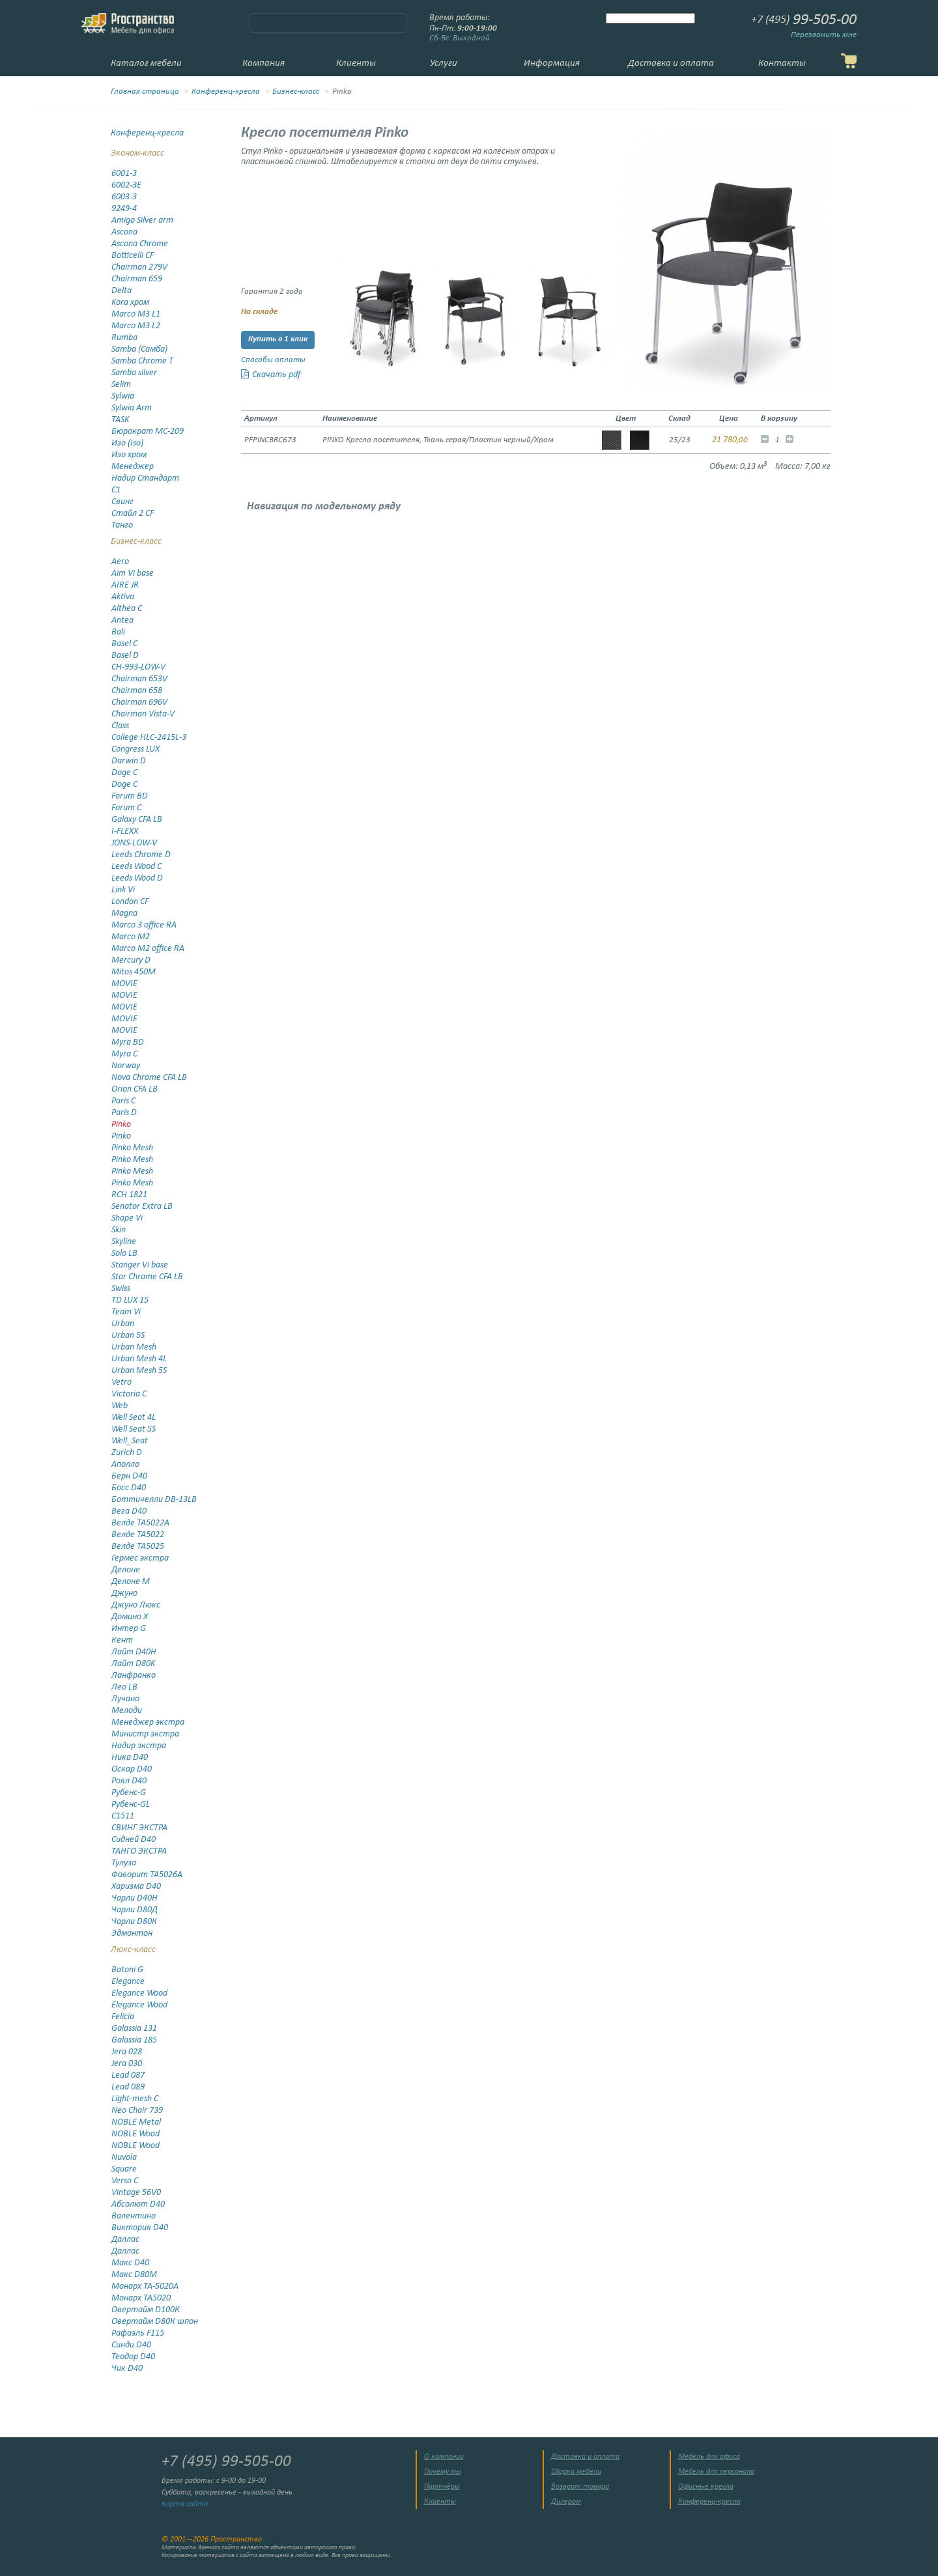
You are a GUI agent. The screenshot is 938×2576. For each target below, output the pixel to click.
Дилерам (566, 2502)
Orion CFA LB (134, 1089)
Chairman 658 (136, 691)
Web (119, 1406)
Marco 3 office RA (144, 925)
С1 (116, 490)
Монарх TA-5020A (144, 2286)
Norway (125, 1066)
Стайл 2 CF (132, 513)
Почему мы (442, 2472)
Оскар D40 (131, 1769)
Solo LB (124, 1253)
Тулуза (123, 1863)
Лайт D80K (133, 1664)
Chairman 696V (139, 702)
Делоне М (130, 1582)
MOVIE (124, 984)
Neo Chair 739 (137, 2111)
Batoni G (127, 1970)
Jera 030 (126, 2064)
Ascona (124, 232)
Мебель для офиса (709, 2457)
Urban (122, 1324)
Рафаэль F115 (137, 2333)
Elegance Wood (139, 1993)
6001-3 (124, 173)
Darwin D (128, 761)
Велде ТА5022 (137, 1535)
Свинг (122, 502)
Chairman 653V (139, 679)
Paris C (123, 1101)
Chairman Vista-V (143, 714)
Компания (263, 63)
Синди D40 (131, 2345)
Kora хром (130, 302)
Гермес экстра (140, 1558)
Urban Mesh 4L (139, 1359)
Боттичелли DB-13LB (154, 1500)
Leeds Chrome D (141, 855)
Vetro (121, 1382)
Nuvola (124, 2157)
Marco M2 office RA (147, 949)
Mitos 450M (133, 972)
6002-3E (126, 185)
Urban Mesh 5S (139, 1371)
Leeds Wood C (136, 866)
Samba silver (134, 373)
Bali (118, 632)
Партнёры (442, 2487)
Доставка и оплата (671, 63)
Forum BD (129, 796)
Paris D (124, 1113)
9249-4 (124, 209)
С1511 (122, 1816)
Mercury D (130, 960)
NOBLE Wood (135, 2134)
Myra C (124, 1054)
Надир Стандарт (145, 478)
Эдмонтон (131, 1933)
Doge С (124, 784)
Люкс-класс (133, 1950)
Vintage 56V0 (136, 2193)
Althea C (126, 609)
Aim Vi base (132, 573)
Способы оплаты (273, 360)
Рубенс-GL (130, 1804)
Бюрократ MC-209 (147, 431)
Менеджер (132, 467)
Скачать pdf (270, 375)
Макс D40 (130, 2263)
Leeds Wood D (137, 878)
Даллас (125, 2239)
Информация (552, 63)
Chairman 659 (136, 279)
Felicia (122, 2017)
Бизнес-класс (295, 91)
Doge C (124, 773)
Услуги (443, 63)
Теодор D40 (133, 2357)
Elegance (128, 1982)
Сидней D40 (133, 1840)
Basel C (124, 644)
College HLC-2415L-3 (148, 738)
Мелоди (126, 1711)
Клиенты (356, 63)
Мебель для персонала (716, 2472)
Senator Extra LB (142, 1206)
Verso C (124, 2181)
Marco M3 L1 (135, 314)
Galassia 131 (134, 2028)
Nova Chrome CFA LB (149, 1078)
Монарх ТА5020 (141, 2298)
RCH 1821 (129, 1195)
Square (124, 2169)
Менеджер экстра (147, 1722)
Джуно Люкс (135, 1605)
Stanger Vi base (139, 1265)
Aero (120, 562)
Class (120, 726)
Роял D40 (129, 1781)
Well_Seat (129, 1441)
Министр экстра (145, 1734)
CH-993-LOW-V (138, 667)
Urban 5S (128, 1335)
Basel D (125, 655)
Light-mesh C (134, 2099)
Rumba (124, 338)
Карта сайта (185, 2504)
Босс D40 (128, 1488)
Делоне (125, 1570)
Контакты (782, 63)
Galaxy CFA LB (136, 820)
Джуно (124, 1593)
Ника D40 (129, 1757)
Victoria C (129, 1394)
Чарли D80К (134, 1922)
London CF (130, 902)
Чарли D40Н (134, 1898)
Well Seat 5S (133, 1429)
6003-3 (124, 197)
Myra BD (127, 1042)
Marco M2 (130, 937)
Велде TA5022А (140, 1523)
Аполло (125, 1464)
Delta (121, 291)
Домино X (129, 1617)
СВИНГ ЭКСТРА (139, 1828)
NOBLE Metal (136, 2122)
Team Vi (126, 1312)
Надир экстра (138, 1746)
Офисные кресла (705, 2487)
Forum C (126, 808)
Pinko (121, 1124)
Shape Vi (127, 1218)
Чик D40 (127, 2368)
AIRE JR (125, 585)
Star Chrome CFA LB (147, 1277)
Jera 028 (126, 2052)
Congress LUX (135, 749)
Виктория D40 (139, 2228)
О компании (444, 2457)
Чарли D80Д (134, 1910)
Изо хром (129, 455)
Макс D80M (134, 2275)
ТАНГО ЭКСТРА (139, 1851)
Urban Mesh (133, 1347)
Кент (122, 1640)
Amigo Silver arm (142, 220)
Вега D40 (129, 1511)
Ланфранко (133, 1675)
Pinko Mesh (132, 1148)
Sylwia (122, 396)
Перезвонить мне (824, 35)
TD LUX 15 (130, 1300)
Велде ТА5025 (137, 1546)
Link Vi (123, 890)
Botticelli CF (132, 256)
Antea (122, 620)
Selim (121, 384)
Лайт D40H (133, 1652)
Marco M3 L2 (135, 326)
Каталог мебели (146, 63)
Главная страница (145, 91)
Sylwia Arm (131, 408)
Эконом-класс (137, 153)
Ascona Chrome (139, 244)
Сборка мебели (576, 2472)
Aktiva (122, 597)
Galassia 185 (134, 2040)
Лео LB (124, 1687)
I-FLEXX (124, 831)
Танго (122, 525)
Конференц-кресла (226, 91)
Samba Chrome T (142, 361)
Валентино (133, 2216)
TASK (120, 420)
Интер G (128, 1629)
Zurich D (126, 1453)
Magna (124, 913)
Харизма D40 (136, 1886)
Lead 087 (128, 2075)
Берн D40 (129, 1476)
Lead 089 (128, 2087)
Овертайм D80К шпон (154, 2322)
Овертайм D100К (145, 2310)
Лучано (125, 1699)
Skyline (123, 1242)
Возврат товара (580, 2487)
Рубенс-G (128, 1793)
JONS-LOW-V (134, 843)
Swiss (120, 1289)
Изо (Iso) (127, 443)
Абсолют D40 (138, 2204)
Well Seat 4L (133, 1417)
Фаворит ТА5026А (146, 1875)
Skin (118, 1230)
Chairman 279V (139, 267)
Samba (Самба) (139, 349)
